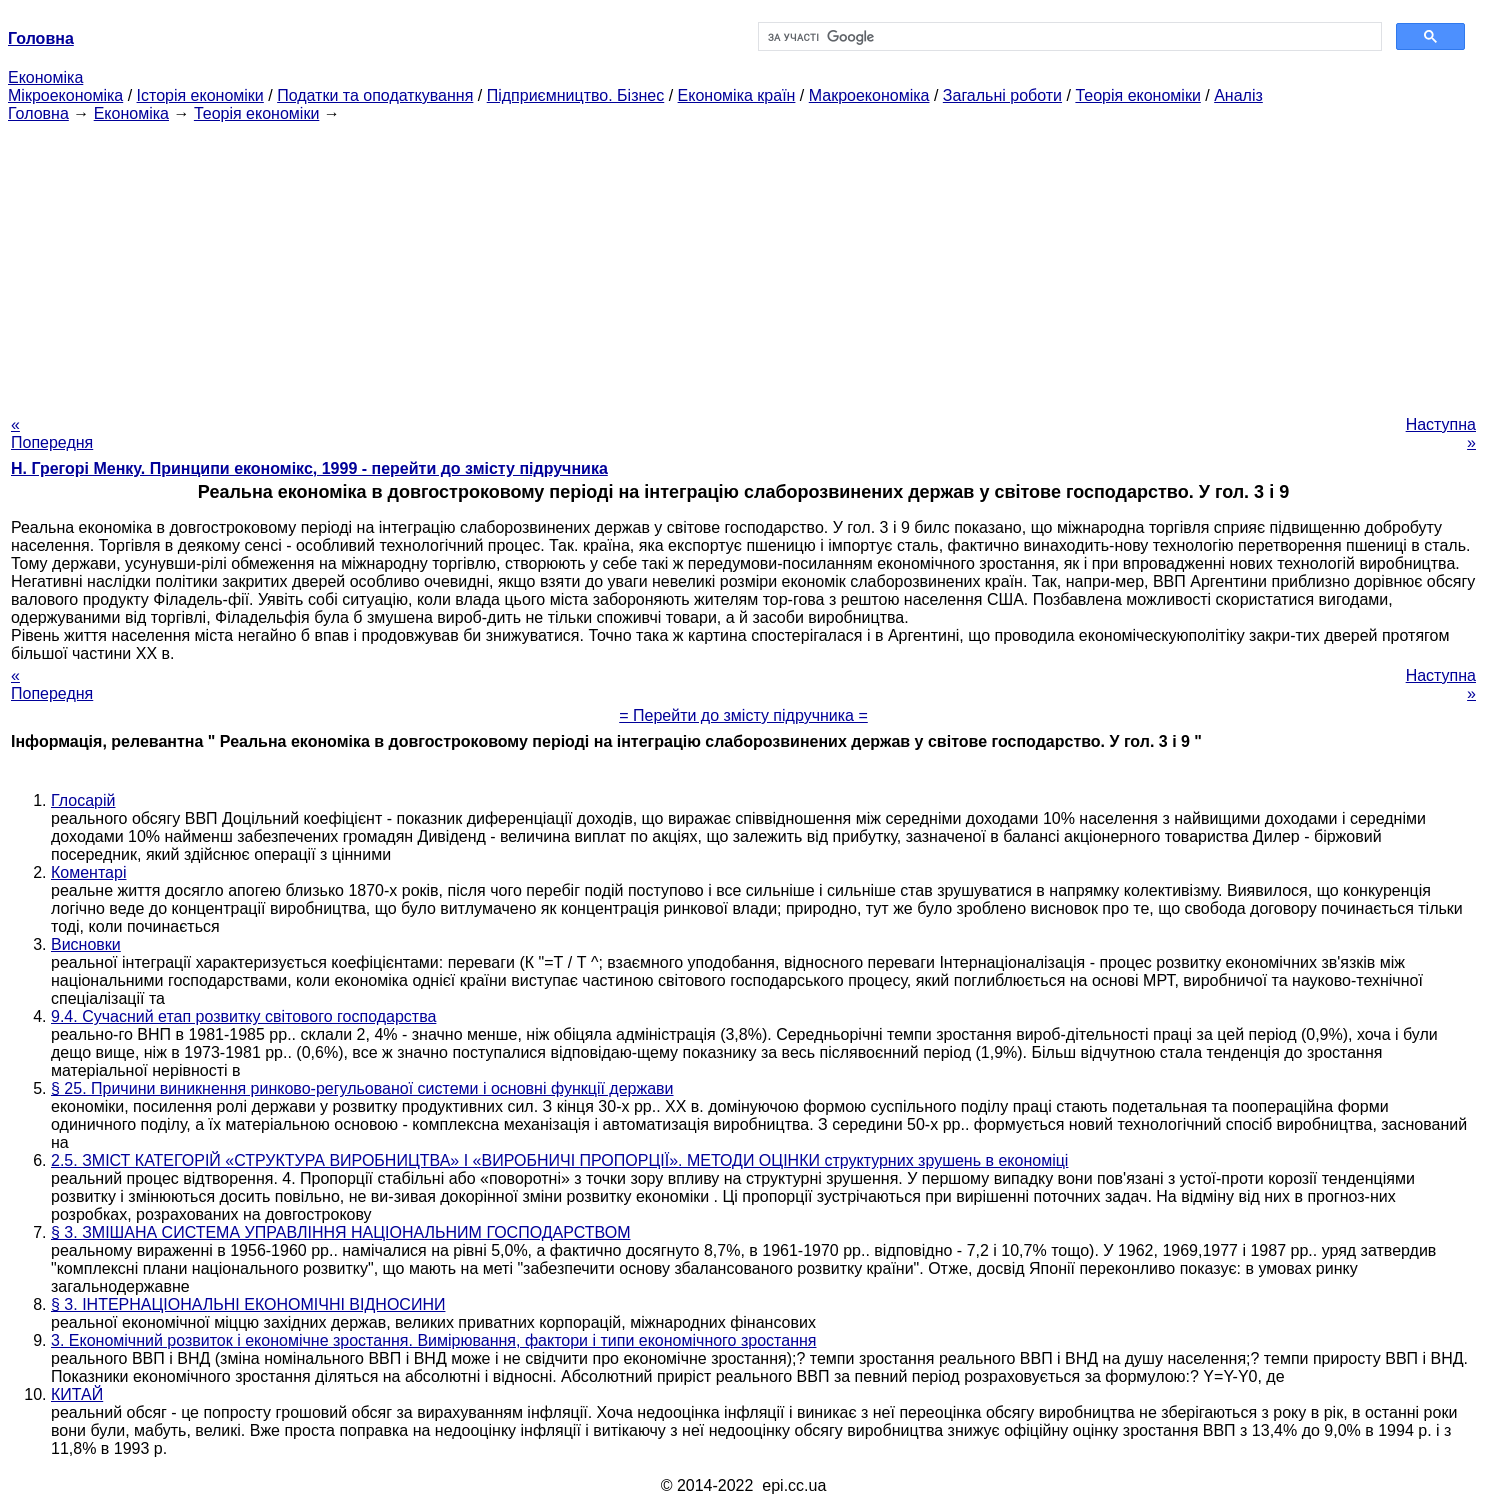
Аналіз (1238, 95)
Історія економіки (200, 95)
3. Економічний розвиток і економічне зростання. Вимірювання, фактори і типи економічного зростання (433, 1340)
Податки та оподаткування (375, 95)
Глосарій (83, 800)
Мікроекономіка (65, 95)
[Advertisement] (744, 263)
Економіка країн (737, 95)
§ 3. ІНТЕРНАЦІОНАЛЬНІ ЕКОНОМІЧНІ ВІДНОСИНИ (248, 1304)
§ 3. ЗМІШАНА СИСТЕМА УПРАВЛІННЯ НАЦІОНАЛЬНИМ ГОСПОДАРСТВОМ (340, 1232)
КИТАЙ (77, 1394)
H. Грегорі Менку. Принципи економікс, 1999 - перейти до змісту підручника (309, 468)
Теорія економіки (1137, 95)
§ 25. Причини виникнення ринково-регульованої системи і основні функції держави (362, 1088)
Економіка (45, 77)
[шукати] (1068, 37)
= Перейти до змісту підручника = (743, 715)
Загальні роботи (1002, 95)
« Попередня (52, 433)
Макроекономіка (869, 95)
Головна (38, 113)
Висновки (86, 944)
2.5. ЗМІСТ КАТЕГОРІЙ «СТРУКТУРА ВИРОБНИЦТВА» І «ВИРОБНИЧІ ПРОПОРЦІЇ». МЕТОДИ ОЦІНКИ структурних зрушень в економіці (559, 1160)
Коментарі (88, 872)
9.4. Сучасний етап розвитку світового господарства (243, 1016)
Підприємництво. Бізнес (576, 95)
